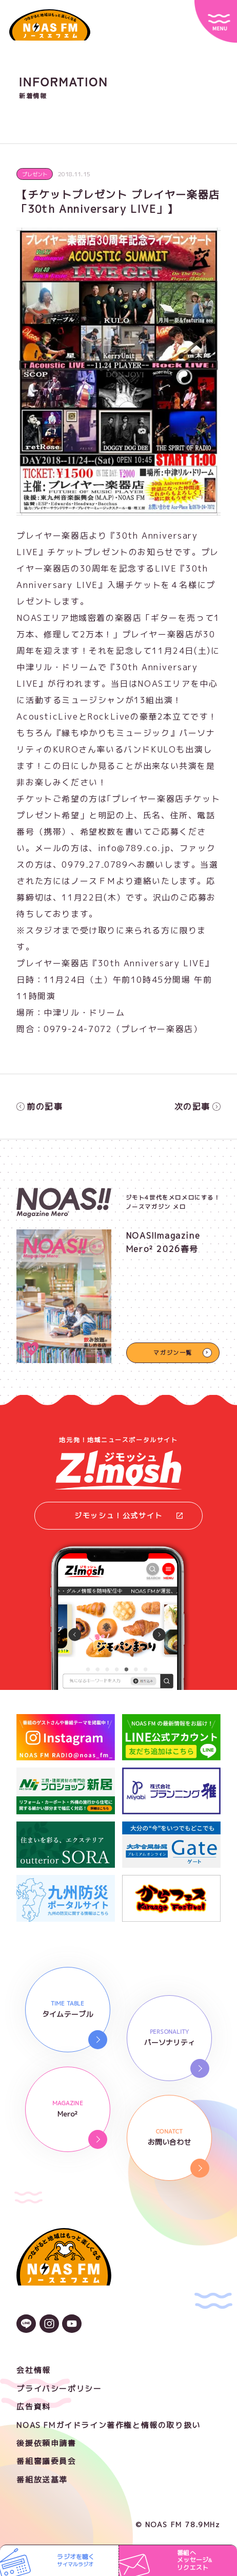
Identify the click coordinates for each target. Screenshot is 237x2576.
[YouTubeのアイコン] (72, 2324)
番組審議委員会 (46, 2461)
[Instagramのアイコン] (49, 2324)
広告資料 (33, 2406)
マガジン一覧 (172, 1353)
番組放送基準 (42, 2479)
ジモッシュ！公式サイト (128, 1515)
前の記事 (39, 1106)
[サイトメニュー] (215, 21)
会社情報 (33, 2370)
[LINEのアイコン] (26, 2324)
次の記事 (197, 1106)
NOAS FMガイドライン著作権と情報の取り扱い (108, 2425)
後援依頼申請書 (46, 2443)
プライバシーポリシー (59, 2388)
